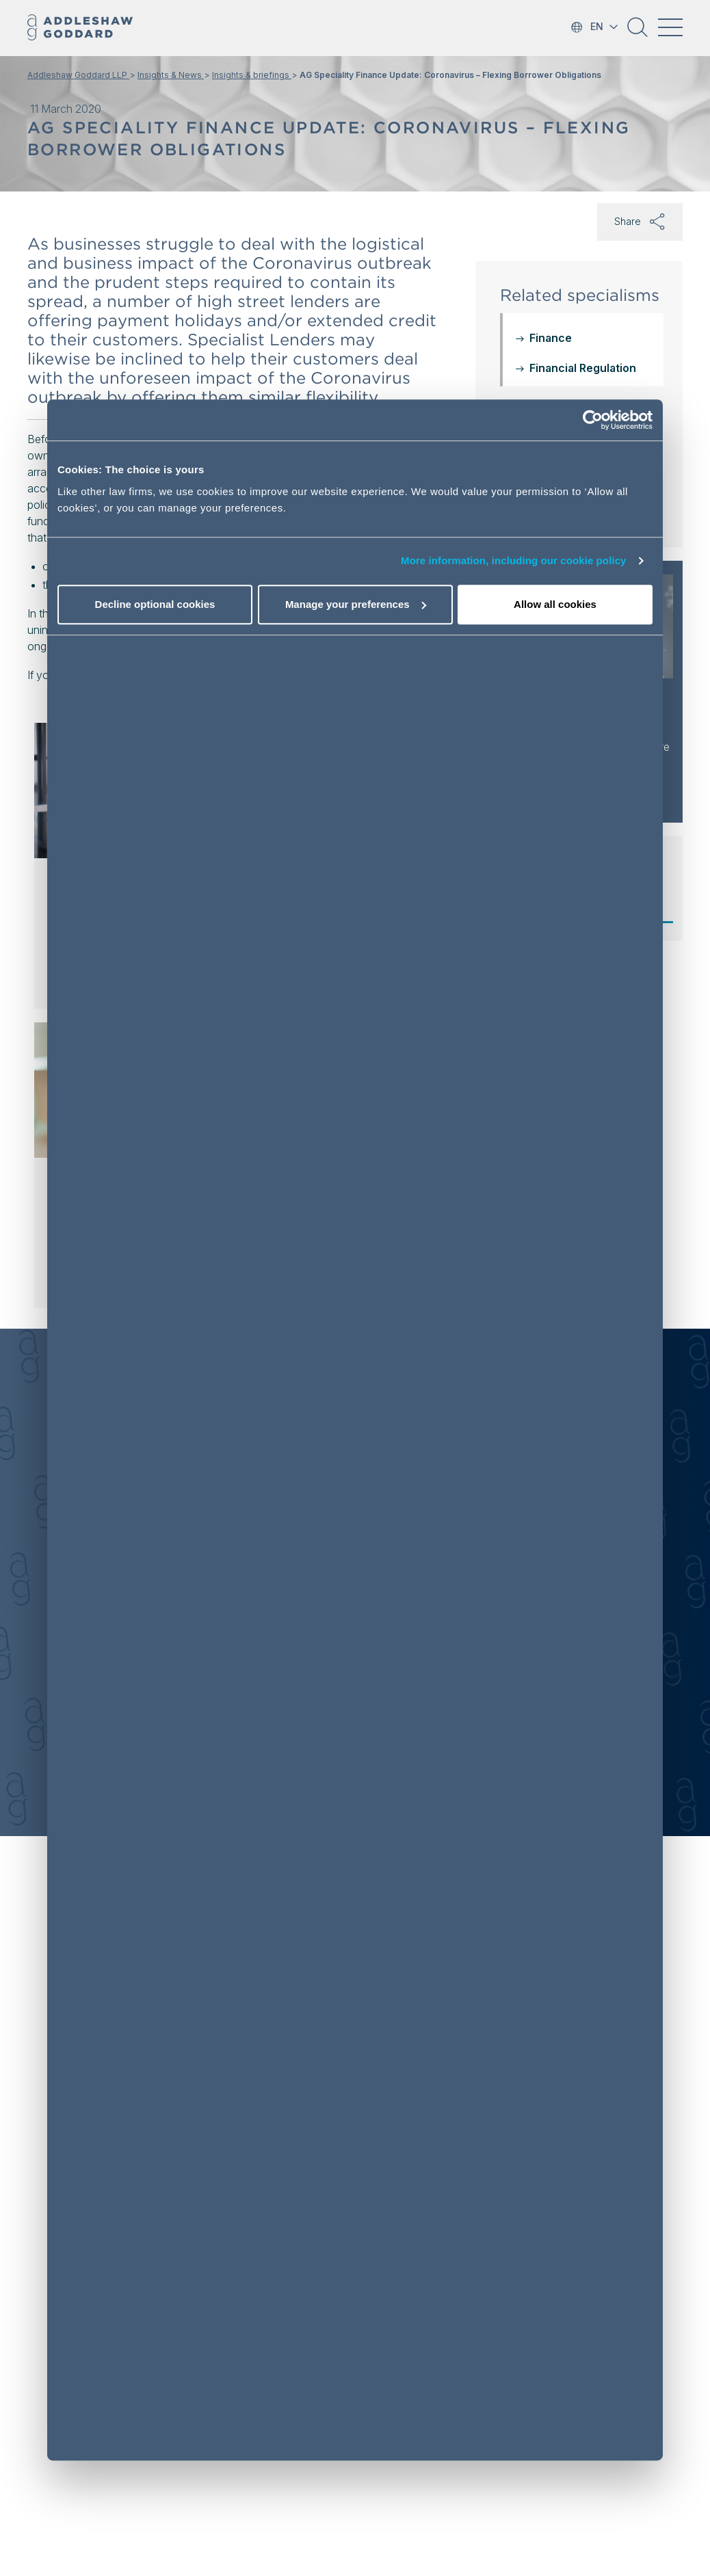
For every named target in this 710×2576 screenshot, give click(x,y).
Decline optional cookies (155, 604)
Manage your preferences (355, 604)
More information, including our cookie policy (514, 560)
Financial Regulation (582, 368)
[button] (637, 32)
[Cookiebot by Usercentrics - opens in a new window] (593, 420)
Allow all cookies (555, 604)
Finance (550, 338)
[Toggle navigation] (670, 27)
